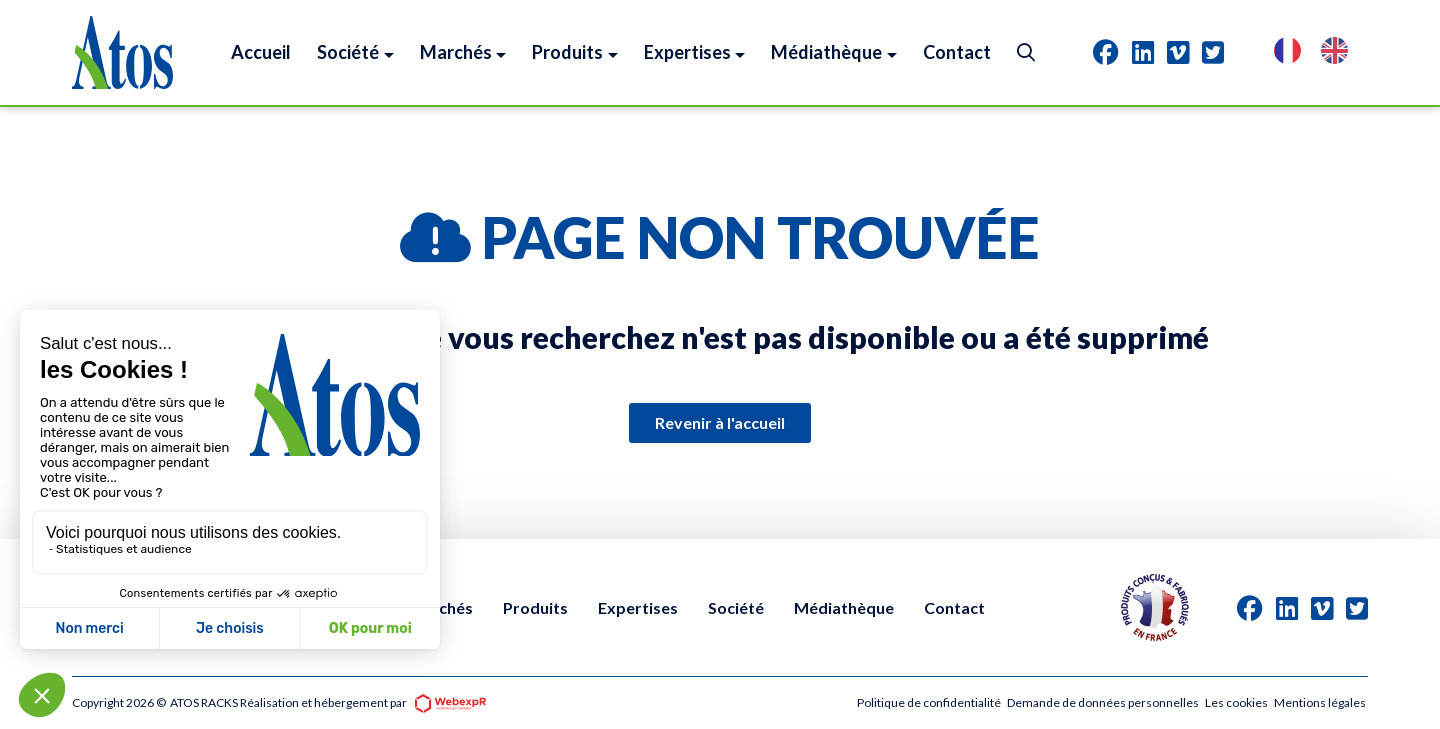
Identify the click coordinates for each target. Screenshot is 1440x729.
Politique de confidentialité (929, 702)
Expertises (638, 607)
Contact (954, 607)
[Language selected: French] (1321, 52)
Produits (535, 607)
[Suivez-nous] (1106, 52)
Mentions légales (1320, 702)
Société (736, 607)
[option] (1339, 52)
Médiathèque (844, 607)
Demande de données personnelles (1103, 702)
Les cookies (1236, 702)
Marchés (440, 607)
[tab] (1106, 52)
